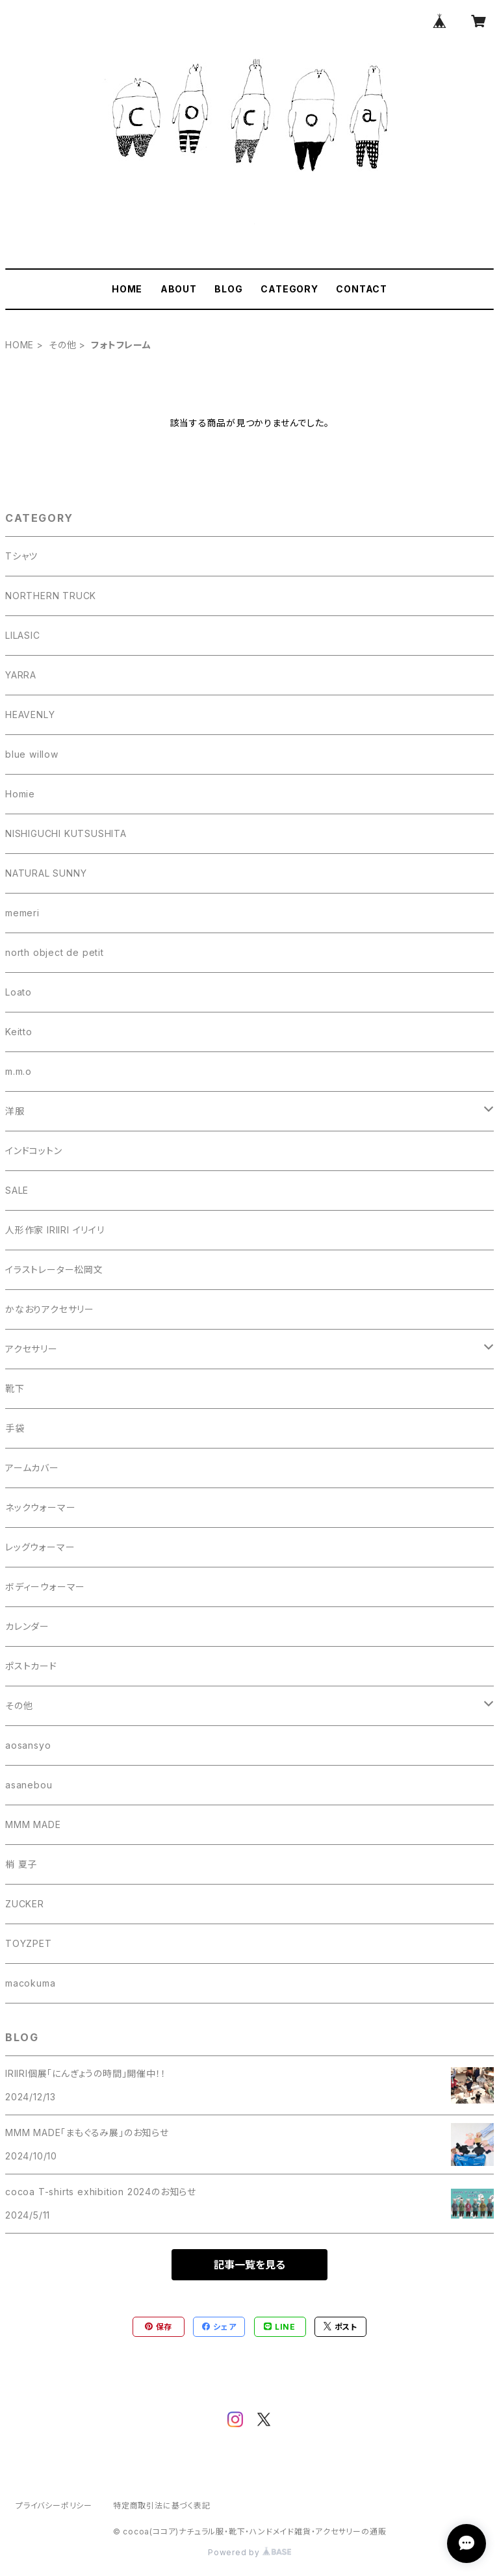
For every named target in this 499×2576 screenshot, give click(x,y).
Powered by (249, 2552)
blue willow (31, 754)
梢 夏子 (21, 1864)
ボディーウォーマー (45, 1586)
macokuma (30, 1983)
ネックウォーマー (40, 1507)
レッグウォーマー (40, 1546)
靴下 (15, 1388)
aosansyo (28, 1745)
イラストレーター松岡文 (54, 1269)
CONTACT (361, 288)
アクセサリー (31, 1348)
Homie (20, 793)
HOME (127, 288)
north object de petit (54, 952)
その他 (62, 344)
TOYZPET (28, 1943)
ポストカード (31, 1665)
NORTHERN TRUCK (50, 595)
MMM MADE (32, 1824)
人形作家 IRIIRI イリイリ (55, 1229)
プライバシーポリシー (54, 2505)
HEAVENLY (30, 714)
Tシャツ (21, 555)
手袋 (15, 1428)
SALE (17, 1190)
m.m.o (18, 1071)
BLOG (228, 288)
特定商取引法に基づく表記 (162, 2505)
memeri (22, 912)
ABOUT (178, 288)
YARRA (20, 674)
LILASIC (22, 635)
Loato (18, 992)
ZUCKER (24, 1903)
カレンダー (27, 1626)
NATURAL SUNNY (45, 873)
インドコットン (33, 1150)
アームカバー (32, 1467)
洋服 (15, 1110)
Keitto (18, 1031)
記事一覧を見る (249, 2264)
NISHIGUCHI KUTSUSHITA (66, 833)
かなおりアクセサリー (49, 1309)
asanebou (28, 1784)
